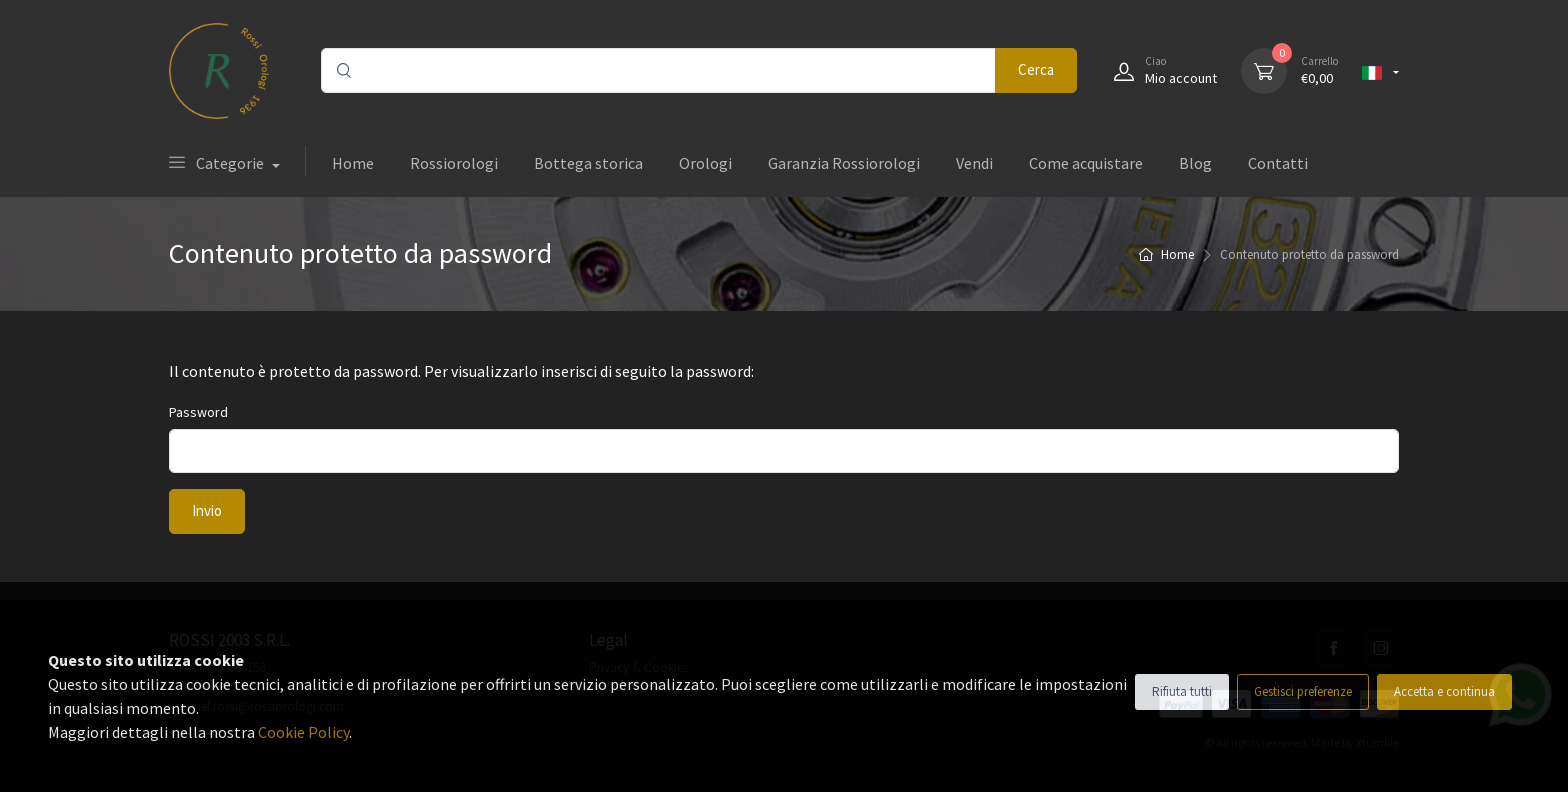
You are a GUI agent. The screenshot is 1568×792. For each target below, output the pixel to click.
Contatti (1278, 163)
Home (353, 163)
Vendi (974, 163)
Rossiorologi (454, 163)
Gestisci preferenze (1303, 691)
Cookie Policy (303, 732)
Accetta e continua (1444, 691)
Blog (1195, 163)
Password (198, 412)
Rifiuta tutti (1182, 691)
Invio (207, 510)
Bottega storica (588, 163)
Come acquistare (1086, 163)
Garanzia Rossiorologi (844, 163)
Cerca (1036, 69)
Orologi (705, 163)
